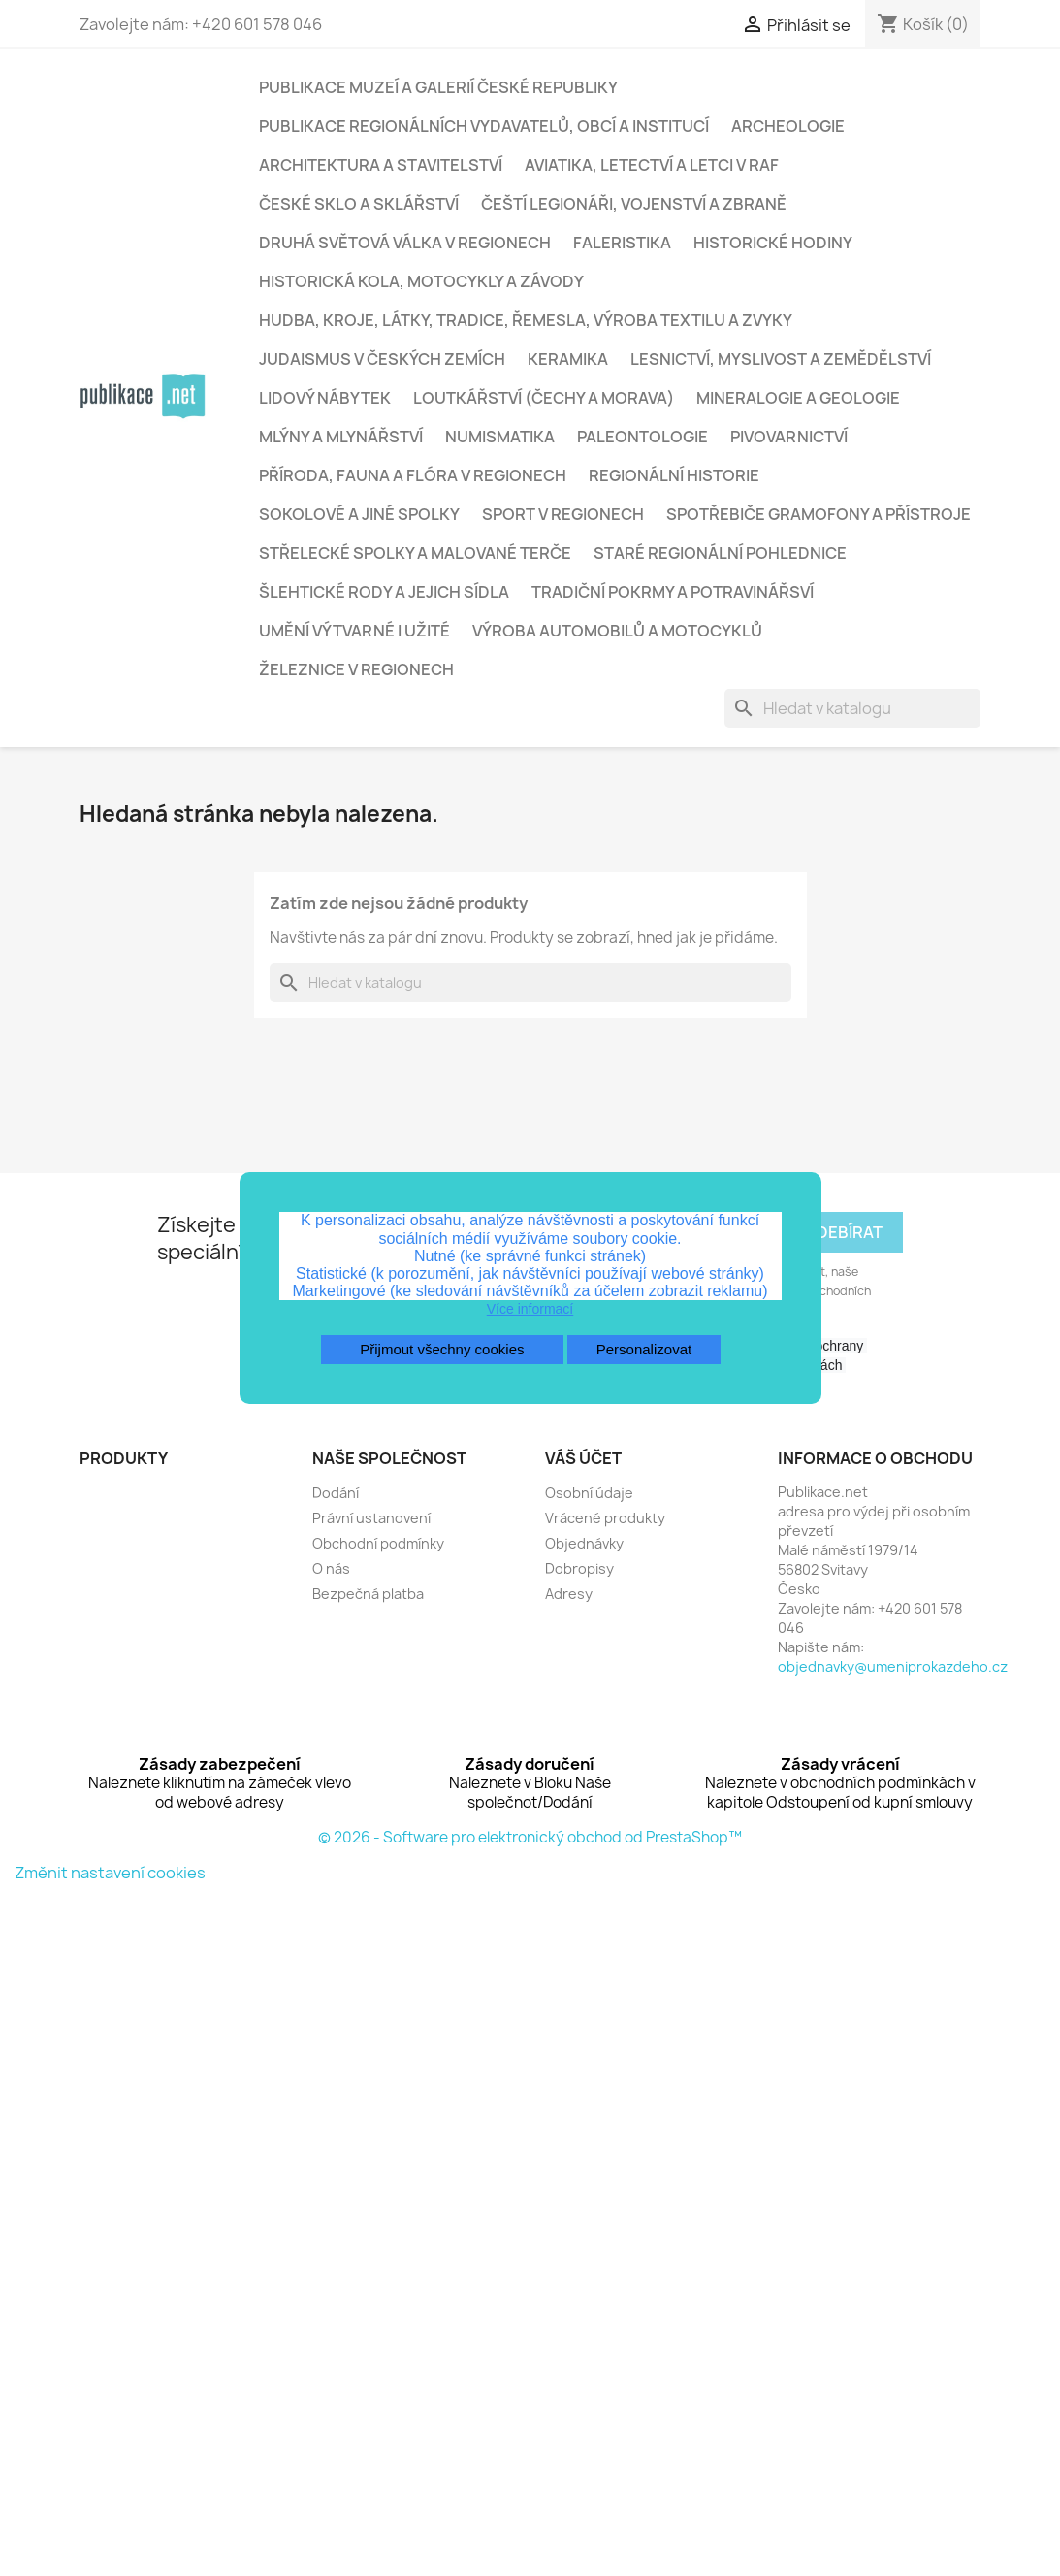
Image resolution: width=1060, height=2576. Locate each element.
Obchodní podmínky (378, 1543)
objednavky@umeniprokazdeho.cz (893, 1666)
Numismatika (500, 436)
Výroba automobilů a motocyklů (617, 630)
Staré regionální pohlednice (720, 553)
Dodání (335, 1493)
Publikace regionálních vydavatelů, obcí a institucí (484, 126)
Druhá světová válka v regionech (405, 242)
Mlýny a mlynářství (341, 436)
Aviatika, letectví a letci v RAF (652, 165)
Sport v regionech (563, 514)
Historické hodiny (772, 242)
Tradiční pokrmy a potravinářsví (672, 592)
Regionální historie (674, 475)
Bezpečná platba (368, 1593)
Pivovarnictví (789, 436)
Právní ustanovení (371, 1518)
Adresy (569, 1593)
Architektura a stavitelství (380, 165)
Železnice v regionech (356, 669)
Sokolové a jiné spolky (359, 514)
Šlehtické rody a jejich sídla (384, 592)
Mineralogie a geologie (798, 397)
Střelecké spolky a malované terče (415, 553)
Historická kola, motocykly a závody (421, 281)
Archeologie (788, 126)
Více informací (530, 1309)
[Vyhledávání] (852, 708)
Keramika (568, 359)
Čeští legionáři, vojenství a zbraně (634, 203)
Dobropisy (579, 1568)
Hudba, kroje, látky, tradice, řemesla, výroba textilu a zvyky (525, 320)
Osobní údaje (589, 1493)
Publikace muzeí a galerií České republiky (438, 87)
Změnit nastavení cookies (110, 1872)
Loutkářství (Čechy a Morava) (543, 397)
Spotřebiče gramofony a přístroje (818, 514)
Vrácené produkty (605, 1518)
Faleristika (622, 242)
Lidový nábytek (325, 397)
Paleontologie (642, 436)
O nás (331, 1568)
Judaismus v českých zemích (382, 359)
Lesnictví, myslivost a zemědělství (780, 359)
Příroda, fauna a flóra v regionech (412, 475)
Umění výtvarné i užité (354, 630)
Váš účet (583, 1458)
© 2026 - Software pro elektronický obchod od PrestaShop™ (530, 1837)
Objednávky (584, 1543)
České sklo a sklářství (359, 203)
